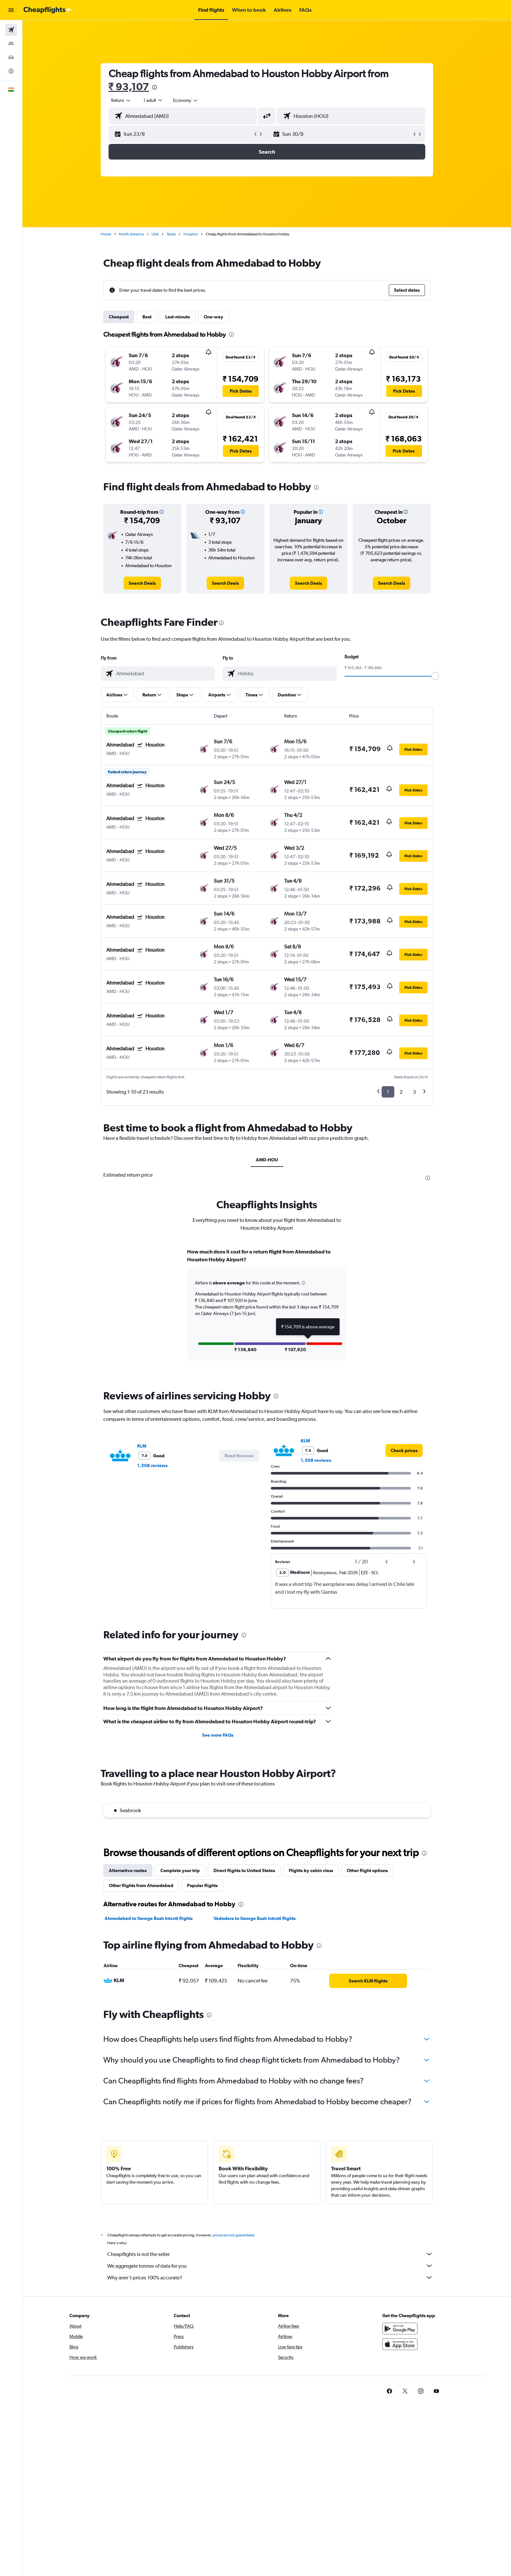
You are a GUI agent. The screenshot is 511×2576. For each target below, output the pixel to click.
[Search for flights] (11, 29)
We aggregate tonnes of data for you (270, 2266)
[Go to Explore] (11, 70)
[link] (142, 583)
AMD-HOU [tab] (267, 1159)
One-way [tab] (213, 316)
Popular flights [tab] (202, 1885)
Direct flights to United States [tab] (244, 1870)
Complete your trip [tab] (180, 1870)
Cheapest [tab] (119, 316)
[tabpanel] (267, 1311)
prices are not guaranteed (233, 2235)
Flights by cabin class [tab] (311, 1870)
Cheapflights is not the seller (270, 2254)
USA (155, 234)
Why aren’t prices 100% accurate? (270, 2277)
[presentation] (154, 87)
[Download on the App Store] (399, 2344)
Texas (171, 234)
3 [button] (414, 1092)
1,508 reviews (152, 1465)
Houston (190, 234)
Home (106, 234)
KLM (141, 1446)
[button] (11, 10)
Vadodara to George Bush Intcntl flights (254, 1918)
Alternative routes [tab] (128, 1870)
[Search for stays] (11, 43)
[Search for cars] (11, 57)
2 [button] (401, 1092)
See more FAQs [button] (217, 1735)
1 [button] (388, 1092)
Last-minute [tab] (177, 316)
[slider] (435, 676)
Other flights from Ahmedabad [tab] (141, 1885)
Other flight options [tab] (367, 1870)
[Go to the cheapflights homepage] (47, 10)
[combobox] (121, 100)
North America (131, 234)
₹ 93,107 (129, 86)
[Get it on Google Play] (399, 2328)
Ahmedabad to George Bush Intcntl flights (149, 1918)
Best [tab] (147, 316)
